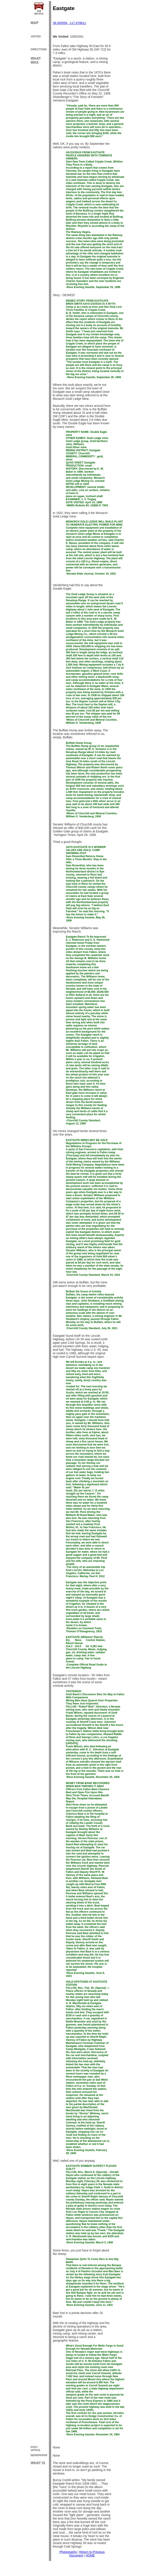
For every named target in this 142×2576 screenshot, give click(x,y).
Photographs (68, 2552)
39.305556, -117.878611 (69, 23)
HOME (90, 2555)
